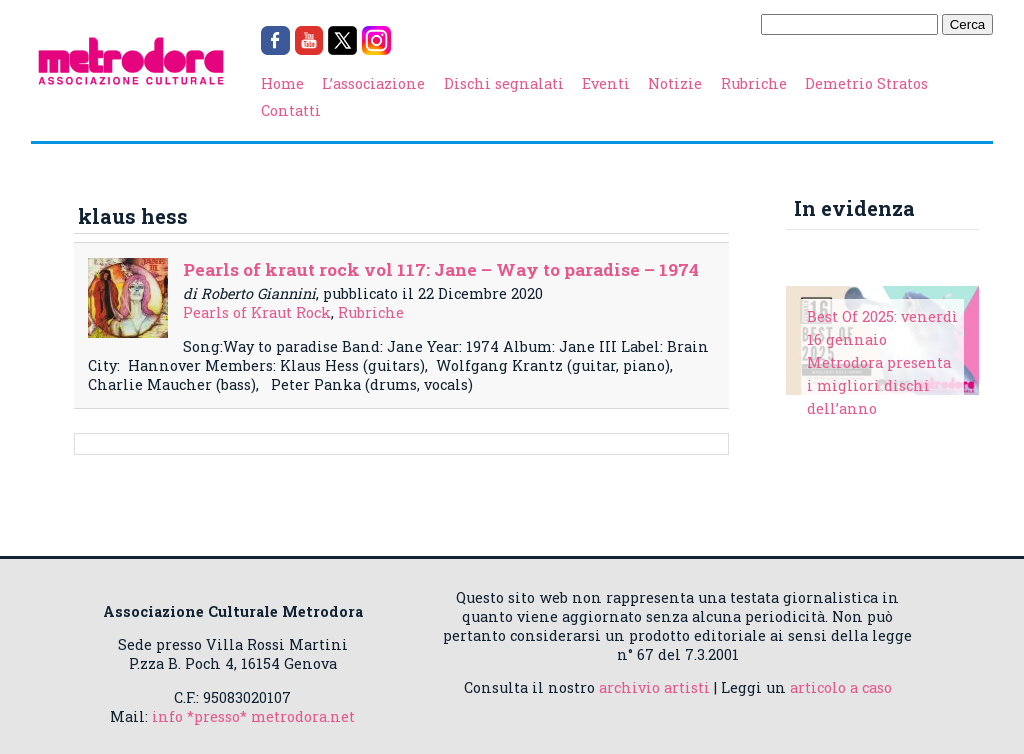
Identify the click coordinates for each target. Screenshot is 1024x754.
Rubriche (754, 83)
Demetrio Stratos (866, 83)
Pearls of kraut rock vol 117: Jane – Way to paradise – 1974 (441, 269)
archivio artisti (654, 687)
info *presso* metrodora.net (253, 716)
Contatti (291, 110)
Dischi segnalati (504, 83)
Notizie (675, 83)
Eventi (606, 83)
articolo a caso (841, 687)
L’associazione (373, 83)
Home (282, 83)
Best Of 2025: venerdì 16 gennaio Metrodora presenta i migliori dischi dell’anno (882, 362)
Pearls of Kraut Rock (257, 312)
